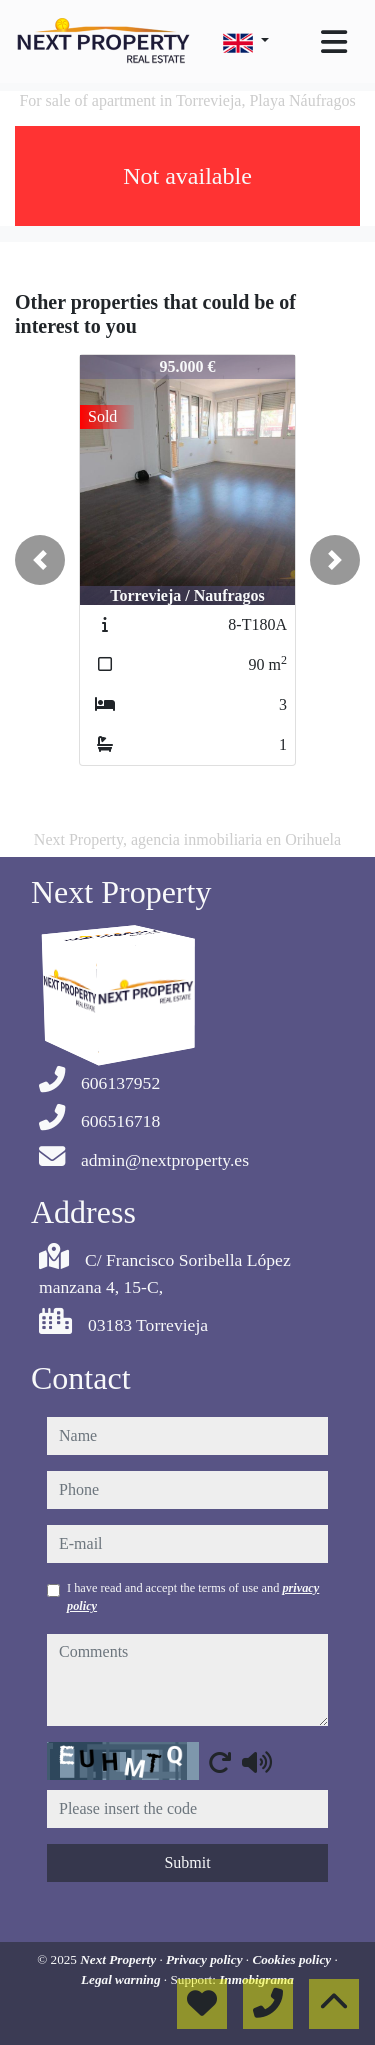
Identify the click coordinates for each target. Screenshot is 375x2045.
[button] (40, 560)
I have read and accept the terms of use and (193, 1597)
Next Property (119, 1959)
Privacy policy (206, 1959)
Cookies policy (293, 1959)
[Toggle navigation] (334, 42)
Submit (187, 1862)
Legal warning (122, 1979)
